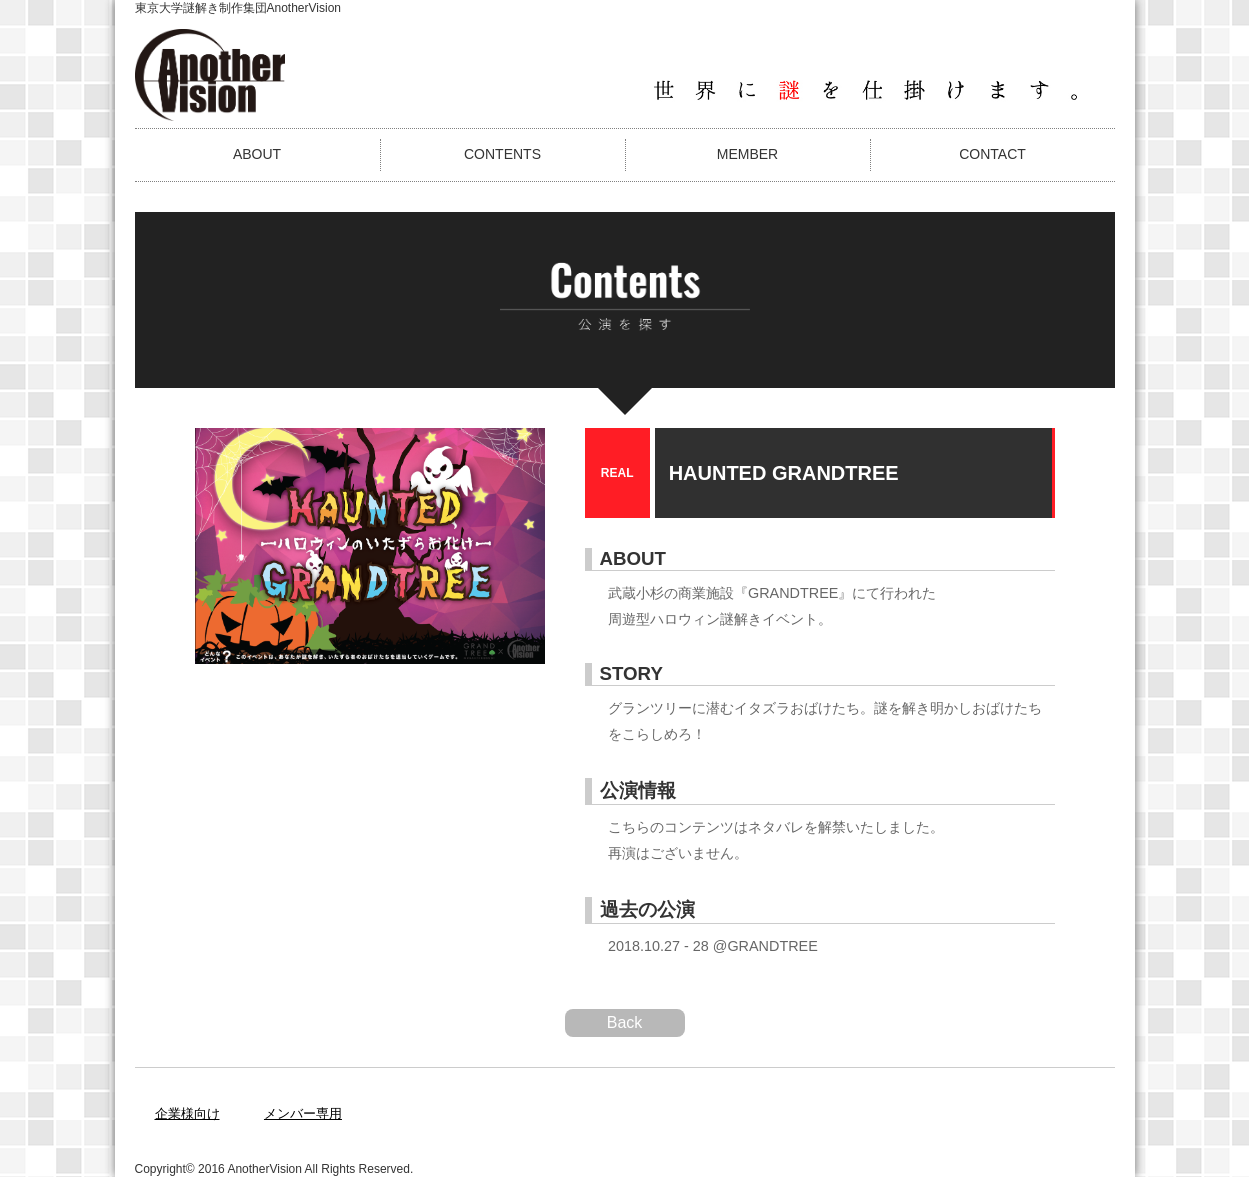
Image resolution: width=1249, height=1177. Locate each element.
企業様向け (187, 1113)
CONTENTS (502, 154)
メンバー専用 (303, 1113)
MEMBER (747, 154)
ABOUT (257, 154)
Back (625, 1022)
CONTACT (992, 154)
